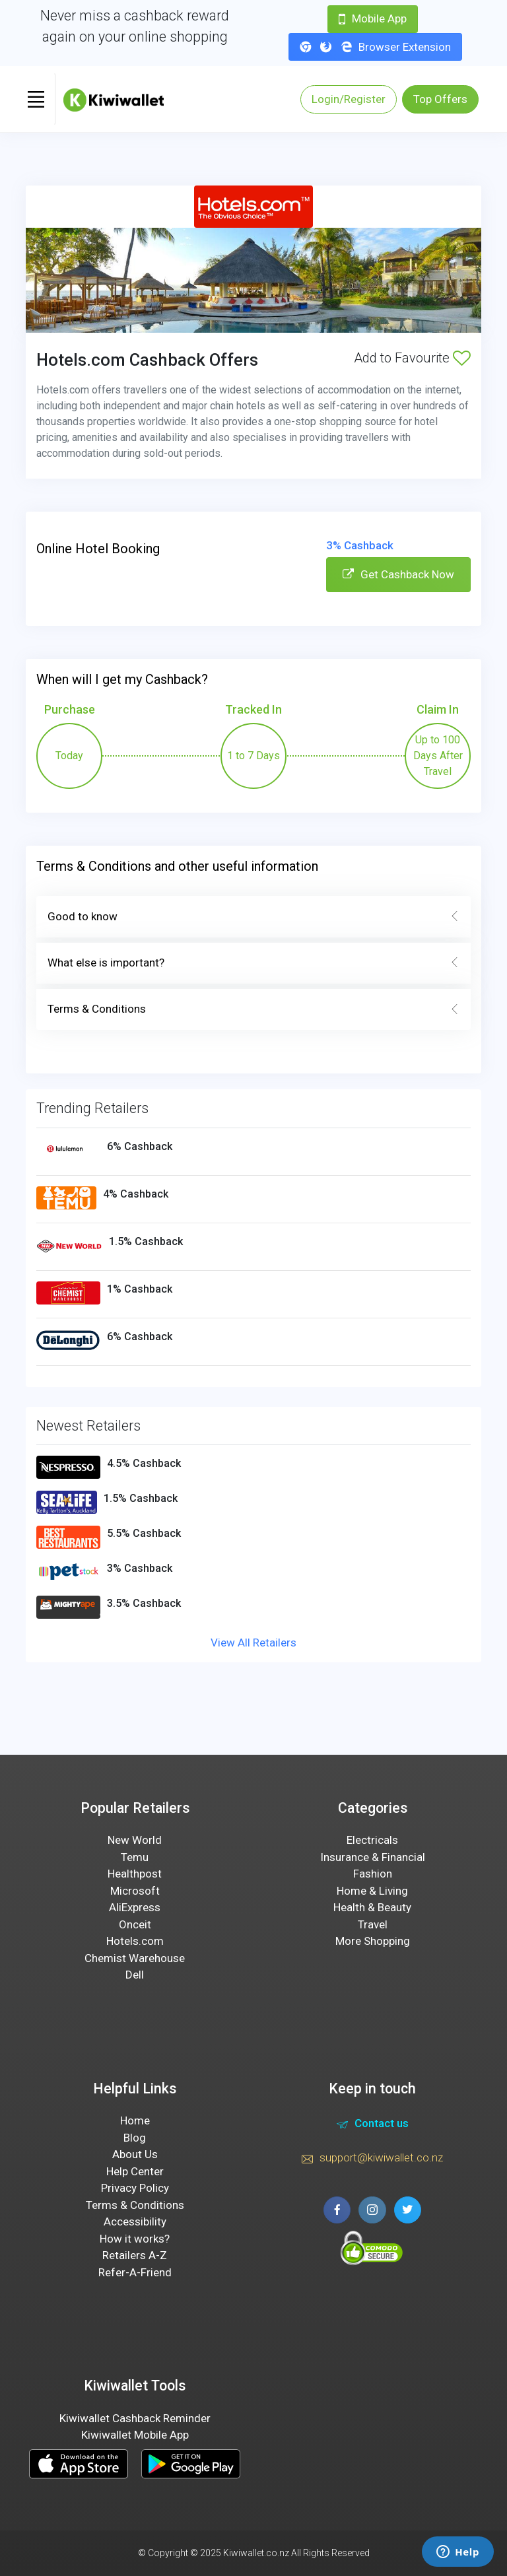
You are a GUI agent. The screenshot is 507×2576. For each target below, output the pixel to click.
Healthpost (135, 1873)
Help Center (135, 2171)
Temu (135, 1857)
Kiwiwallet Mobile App (135, 2434)
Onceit (135, 1924)
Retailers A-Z (134, 2255)
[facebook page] (337, 2209)
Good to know (253, 917)
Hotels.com (135, 1941)
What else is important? (253, 963)
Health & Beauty (372, 1907)
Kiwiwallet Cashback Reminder (135, 2418)
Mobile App (373, 18)
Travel (373, 1924)
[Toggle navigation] (35, 99)
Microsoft (135, 1890)
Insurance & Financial (372, 1857)
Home (135, 2120)
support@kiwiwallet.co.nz (372, 2159)
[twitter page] (407, 2209)
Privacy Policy (135, 2187)
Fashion (372, 1873)
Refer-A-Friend (135, 2272)
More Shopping (372, 1941)
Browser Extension (375, 46)
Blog (134, 2137)
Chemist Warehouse (134, 1958)
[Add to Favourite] (462, 358)
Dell (134, 1974)
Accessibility (135, 2221)
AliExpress (134, 1907)
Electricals (372, 1840)
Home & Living (372, 1890)
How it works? (135, 2238)
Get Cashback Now (398, 574)
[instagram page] (372, 2209)
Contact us (373, 2125)
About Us (135, 2154)
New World (135, 1840)
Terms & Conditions (253, 1009)
